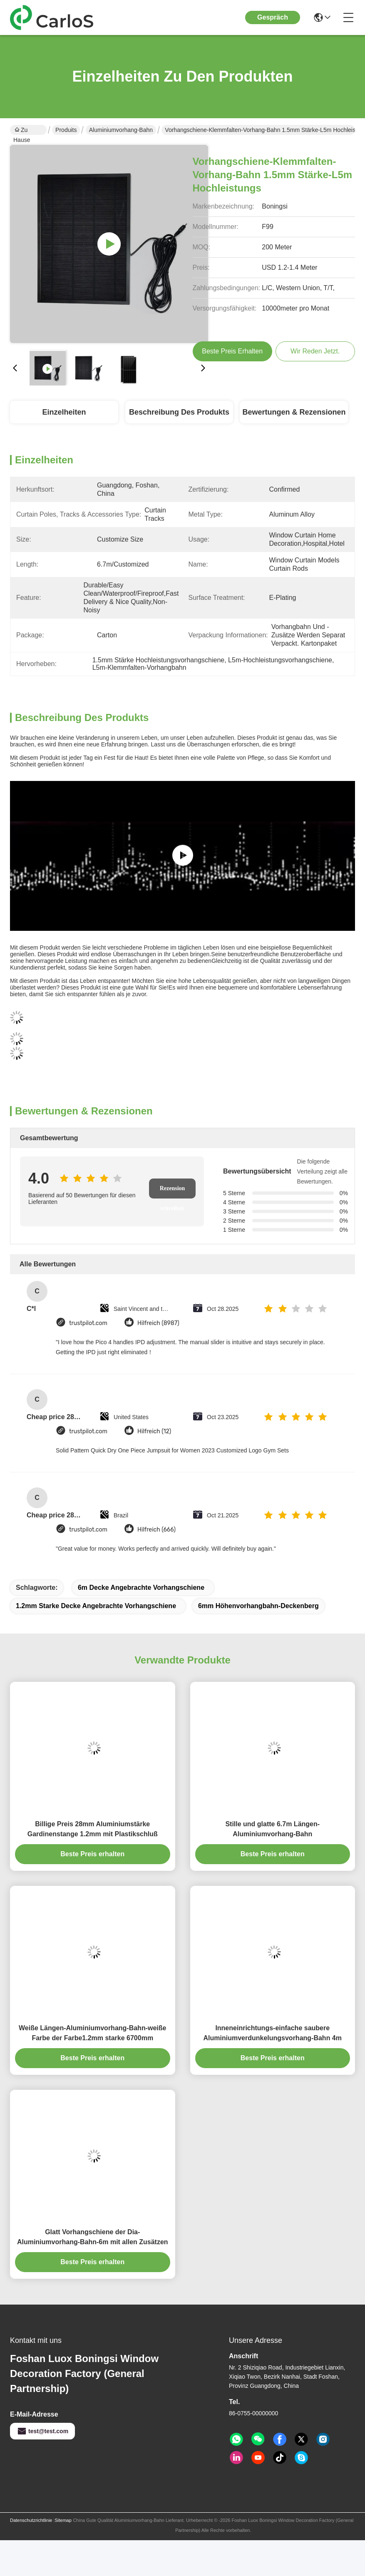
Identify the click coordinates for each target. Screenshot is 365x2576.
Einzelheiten (64, 412)
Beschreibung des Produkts (179, 412)
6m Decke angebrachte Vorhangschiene (141, 1587)
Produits (66, 130)
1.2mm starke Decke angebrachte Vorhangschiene (96, 1605)
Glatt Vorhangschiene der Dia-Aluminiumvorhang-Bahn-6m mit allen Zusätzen (92, 2236)
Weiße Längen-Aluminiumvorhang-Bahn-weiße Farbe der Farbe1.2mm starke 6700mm (92, 2032)
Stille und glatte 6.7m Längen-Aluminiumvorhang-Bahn (272, 1829)
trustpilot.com (88, 1323)
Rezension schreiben (172, 1191)
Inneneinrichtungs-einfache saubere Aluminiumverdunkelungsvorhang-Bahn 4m (273, 2032)
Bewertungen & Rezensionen (293, 412)
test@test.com (42, 2431)
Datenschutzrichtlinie (31, 2520)
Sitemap (63, 2520)
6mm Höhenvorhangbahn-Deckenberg (258, 1605)
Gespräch (272, 17)
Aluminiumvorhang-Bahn (121, 130)
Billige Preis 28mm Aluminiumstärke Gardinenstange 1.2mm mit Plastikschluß (92, 1829)
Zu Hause (21, 131)
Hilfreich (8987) (158, 1323)
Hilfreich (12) (154, 1431)
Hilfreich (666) (156, 1529)
